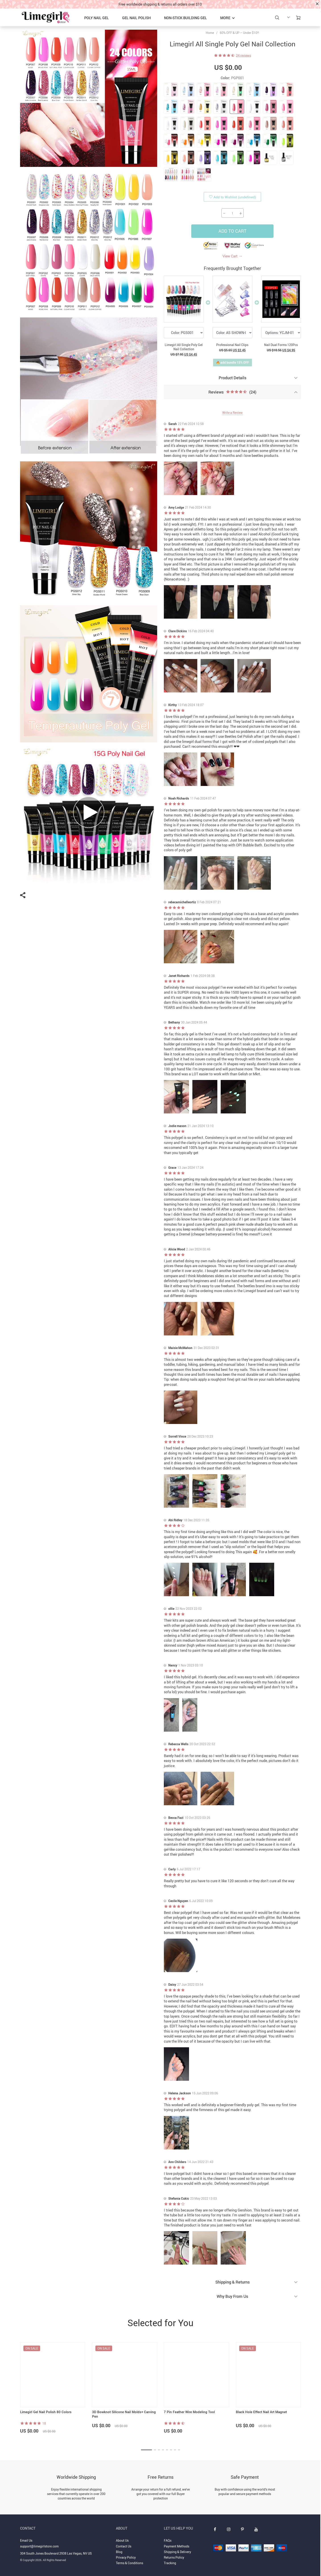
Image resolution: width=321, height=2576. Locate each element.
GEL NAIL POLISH (136, 17)
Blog (119, 2552)
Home (210, 33)
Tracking (170, 2563)
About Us (122, 2540)
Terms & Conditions (129, 2563)
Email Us (26, 2540)
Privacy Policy (126, 2557)
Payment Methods (176, 2546)
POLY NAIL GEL (96, 17)
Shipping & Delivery (177, 2552)
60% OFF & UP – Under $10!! (239, 33)
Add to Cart (232, 231)
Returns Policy (174, 2557)
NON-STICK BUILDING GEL (185, 17)
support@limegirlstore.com (39, 2546)
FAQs (167, 2540)
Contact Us (123, 2546)
